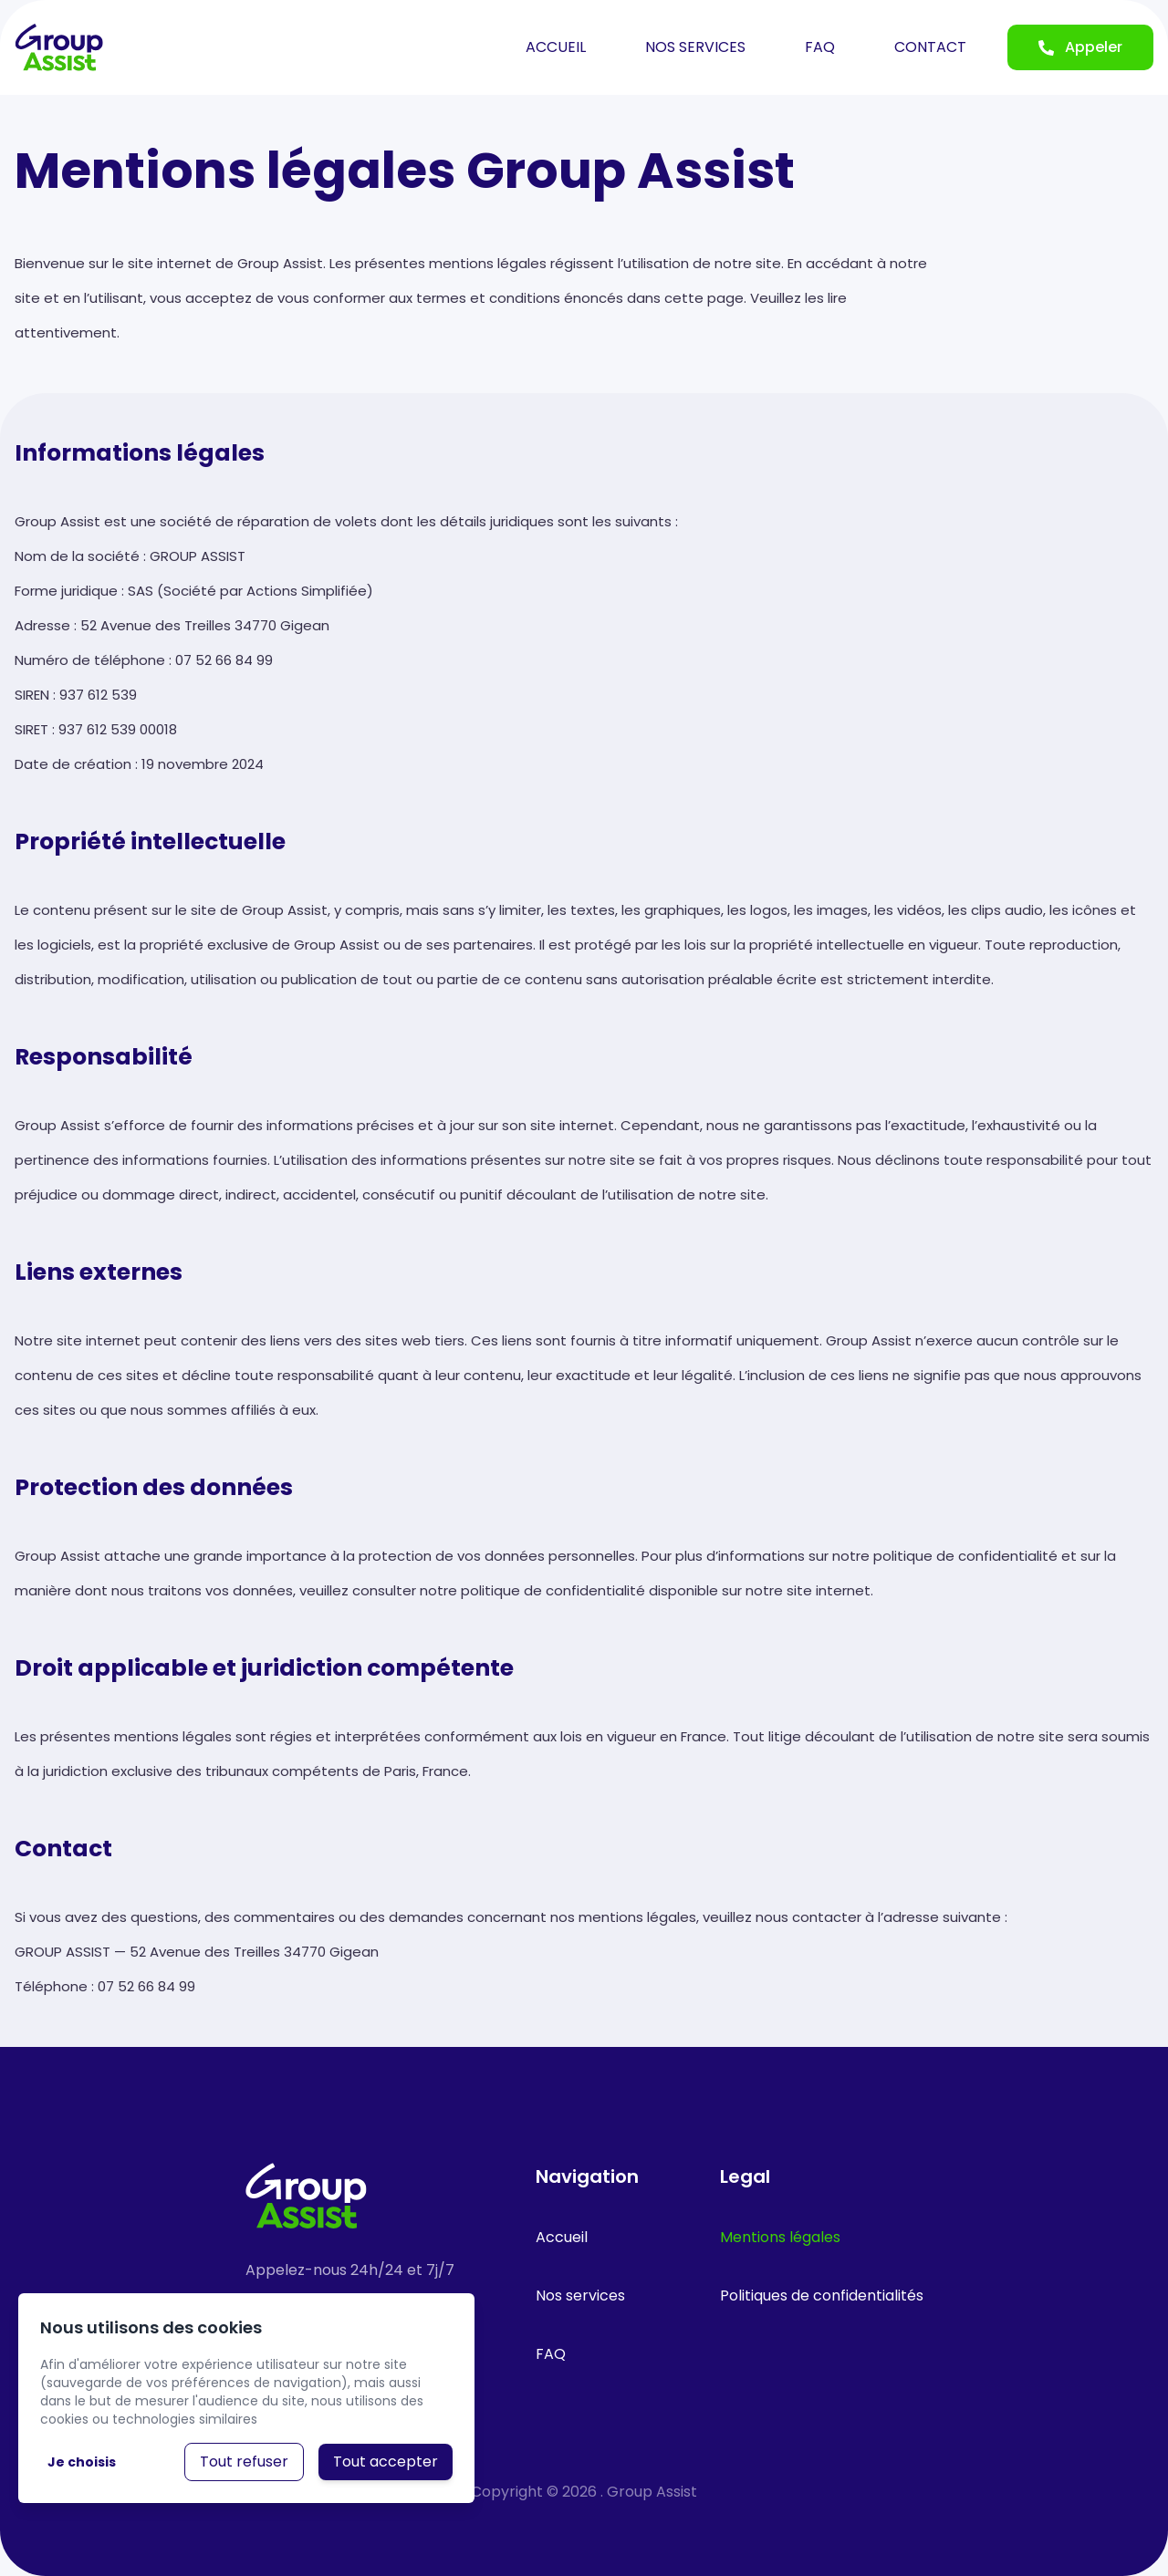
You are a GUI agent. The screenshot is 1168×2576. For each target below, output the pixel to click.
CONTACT (930, 46)
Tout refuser (244, 2461)
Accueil (562, 2237)
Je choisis (81, 2462)
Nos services (580, 2295)
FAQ (820, 46)
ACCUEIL (556, 46)
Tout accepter (385, 2461)
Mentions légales (780, 2237)
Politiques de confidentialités (821, 2295)
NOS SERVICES (695, 46)
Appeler (1080, 46)
